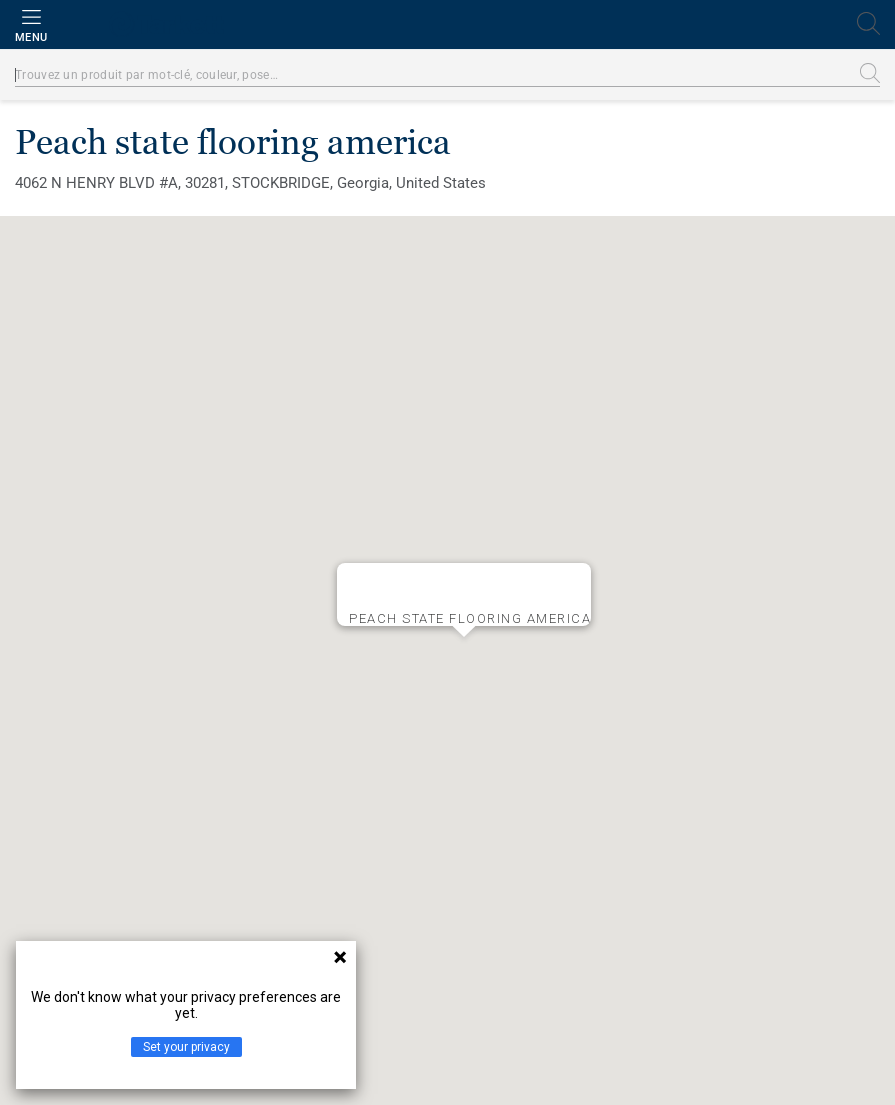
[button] (464, 653)
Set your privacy (186, 1047)
